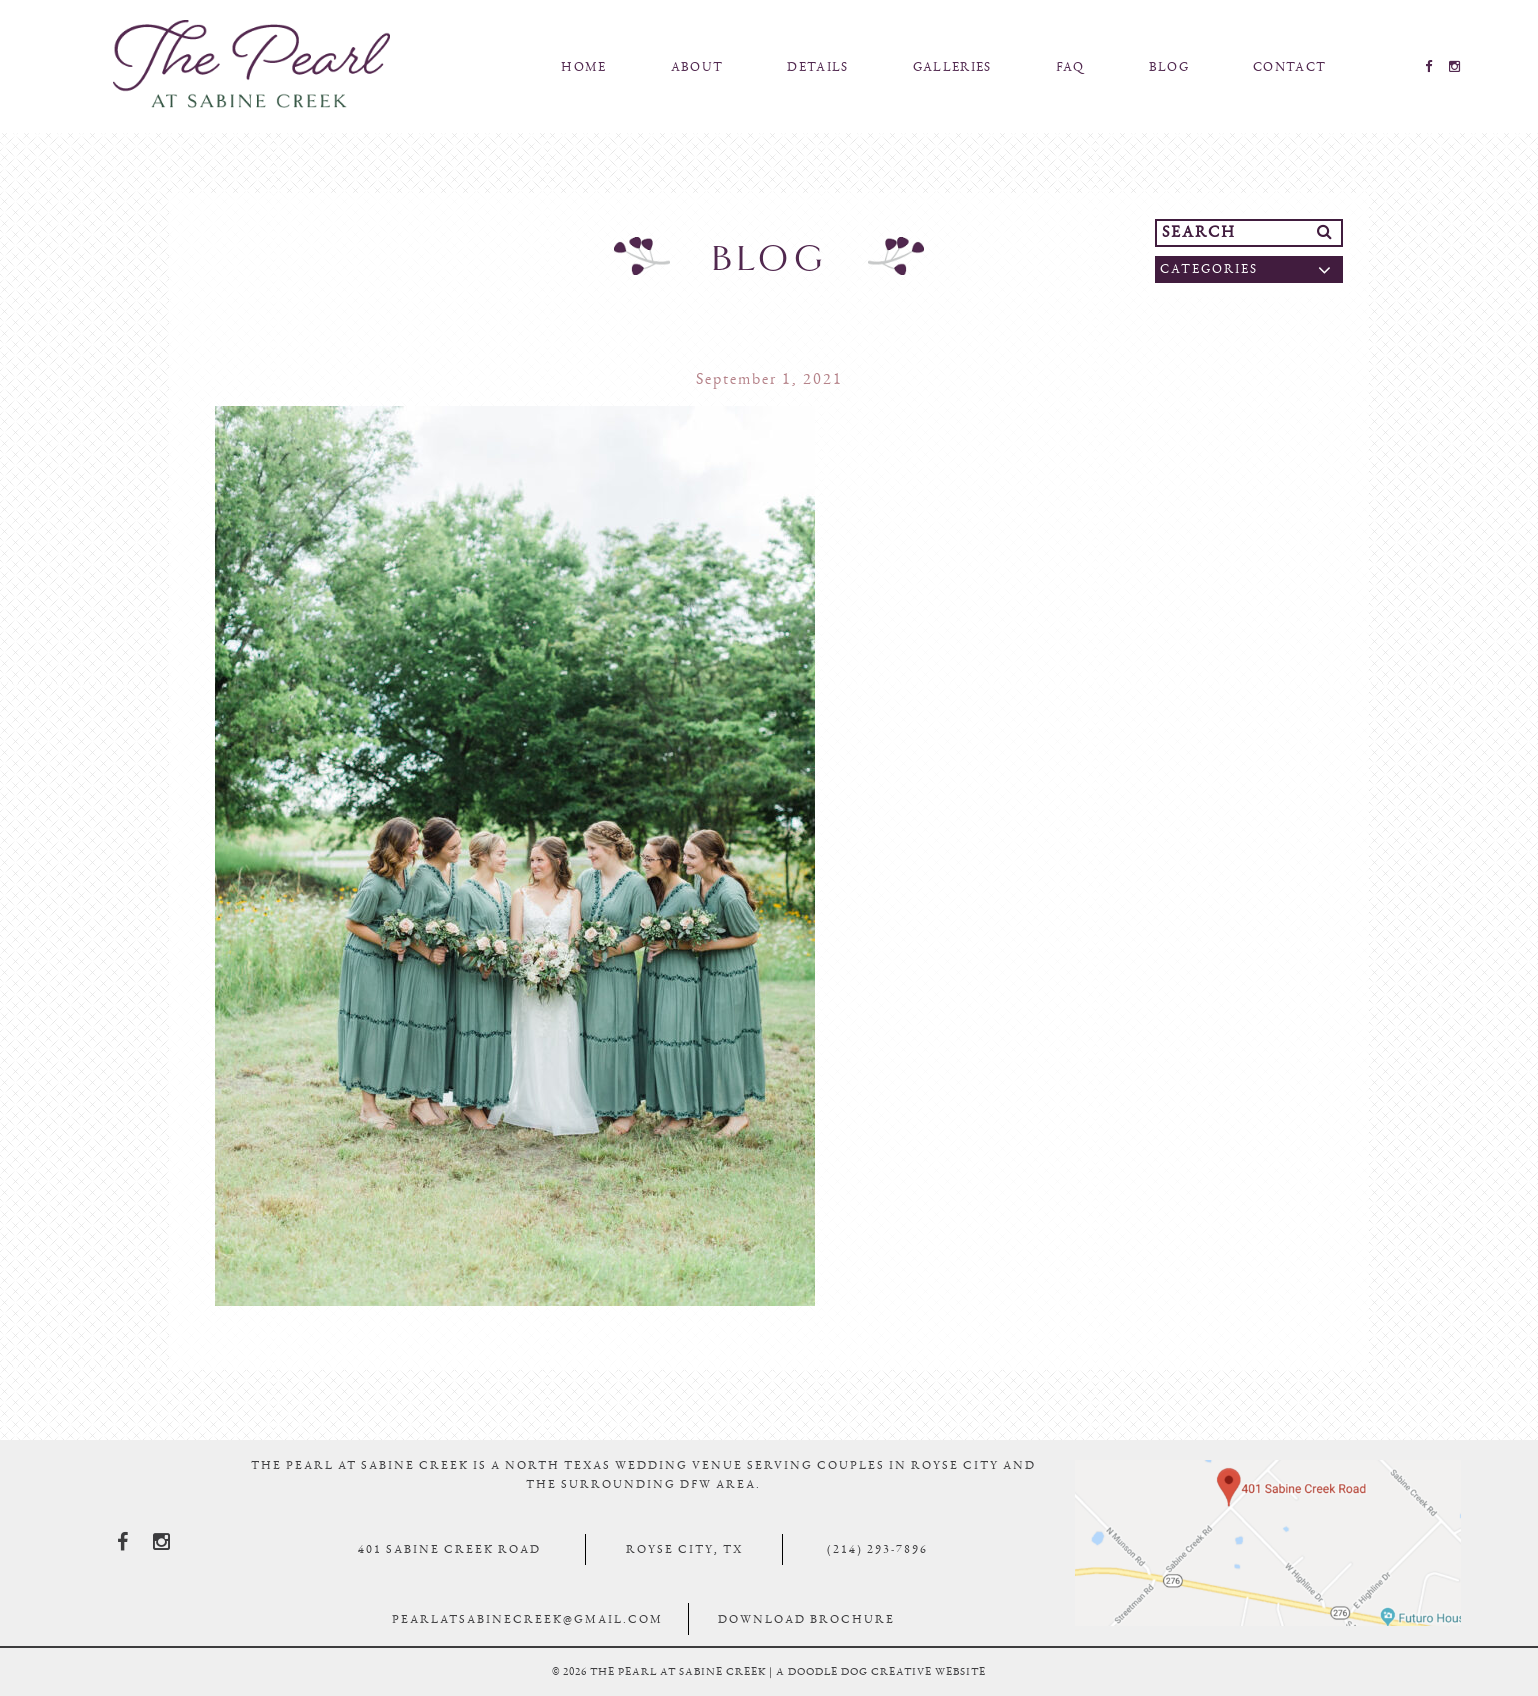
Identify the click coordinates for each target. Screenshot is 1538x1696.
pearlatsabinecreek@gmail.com (527, 1619)
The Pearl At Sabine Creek (252, 64)
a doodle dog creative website (881, 1671)
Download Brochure (806, 1619)
